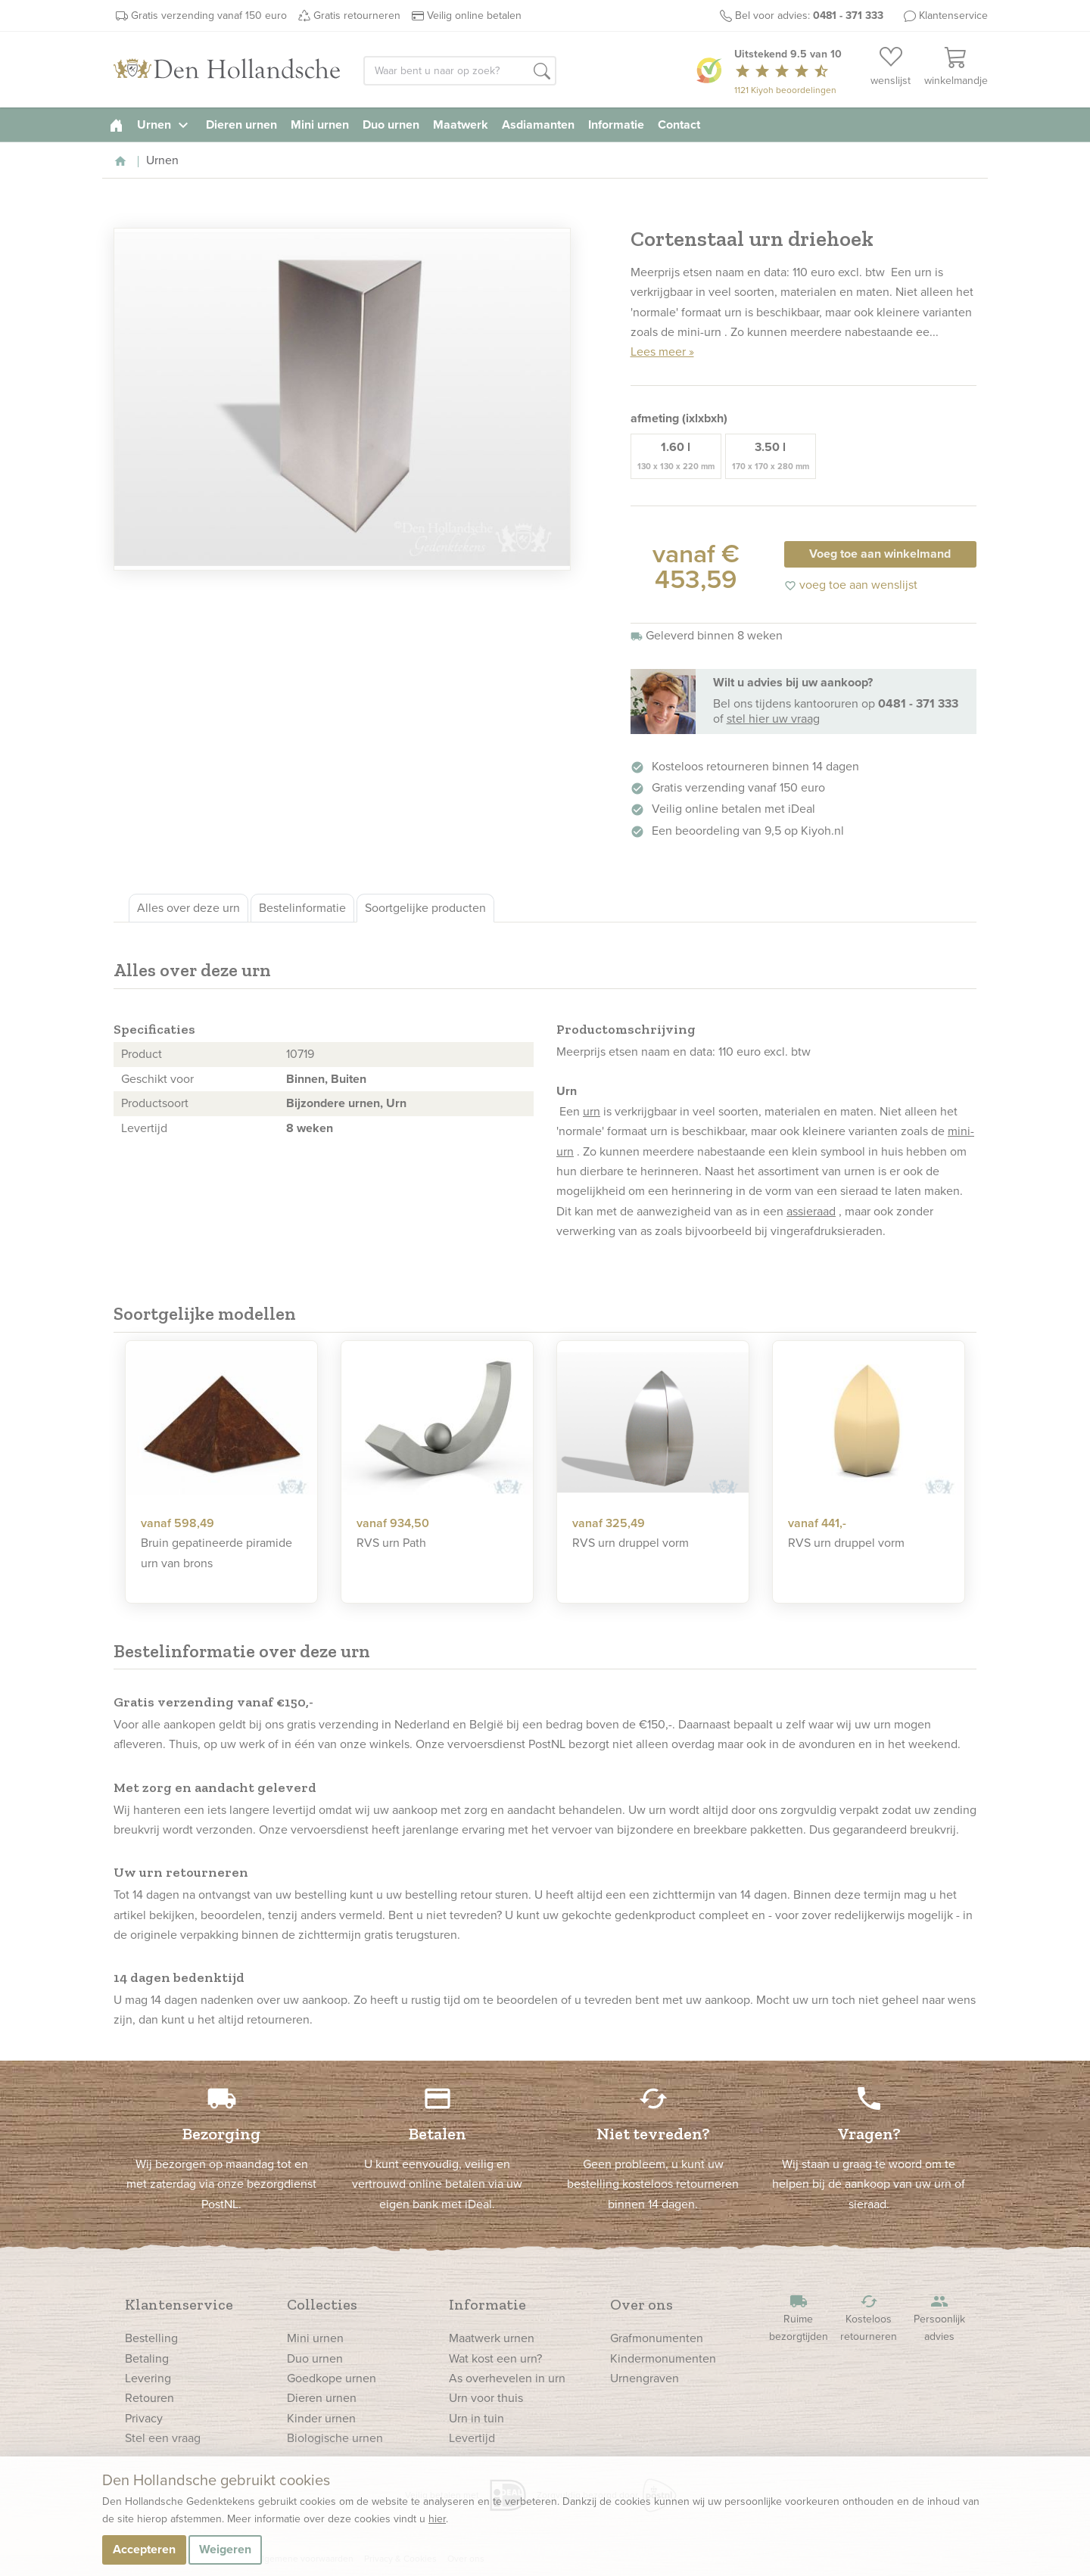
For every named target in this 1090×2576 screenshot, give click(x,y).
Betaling (147, 2358)
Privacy (144, 2418)
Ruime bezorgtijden (799, 2318)
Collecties (322, 2304)
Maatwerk (460, 124)
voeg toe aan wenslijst (850, 584)
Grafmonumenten (656, 2338)
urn (591, 1111)
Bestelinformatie (302, 907)
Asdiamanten (538, 124)
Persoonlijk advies (939, 2318)
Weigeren (225, 2549)
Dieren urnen (241, 124)
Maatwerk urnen (491, 2338)
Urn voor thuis (486, 2397)
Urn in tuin (476, 2418)
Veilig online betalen (474, 15)
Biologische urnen (335, 2438)
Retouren (149, 2397)
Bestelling (151, 2338)
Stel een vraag (163, 2438)
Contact (679, 124)
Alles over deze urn (188, 907)
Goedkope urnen (331, 2378)
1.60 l (676, 456)
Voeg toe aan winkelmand (880, 553)
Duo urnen (391, 124)
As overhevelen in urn (507, 2378)
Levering (148, 2378)
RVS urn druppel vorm (630, 1542)
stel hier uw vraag (773, 718)
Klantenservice (953, 15)
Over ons (641, 2304)
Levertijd (472, 2438)
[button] (542, 72)
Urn (396, 1103)
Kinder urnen (321, 2418)
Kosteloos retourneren (869, 2318)
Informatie (616, 124)
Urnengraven (644, 2378)
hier (437, 2519)
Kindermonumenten (663, 2358)
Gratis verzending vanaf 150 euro (209, 15)
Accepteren (144, 2549)
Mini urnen (320, 124)
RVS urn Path (391, 1542)
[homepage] (116, 124)
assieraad (811, 1211)
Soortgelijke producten (425, 907)
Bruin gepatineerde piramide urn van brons (216, 1552)
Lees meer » (662, 351)
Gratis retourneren (356, 15)
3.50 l (770, 456)
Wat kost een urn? (495, 2358)
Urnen (164, 124)
